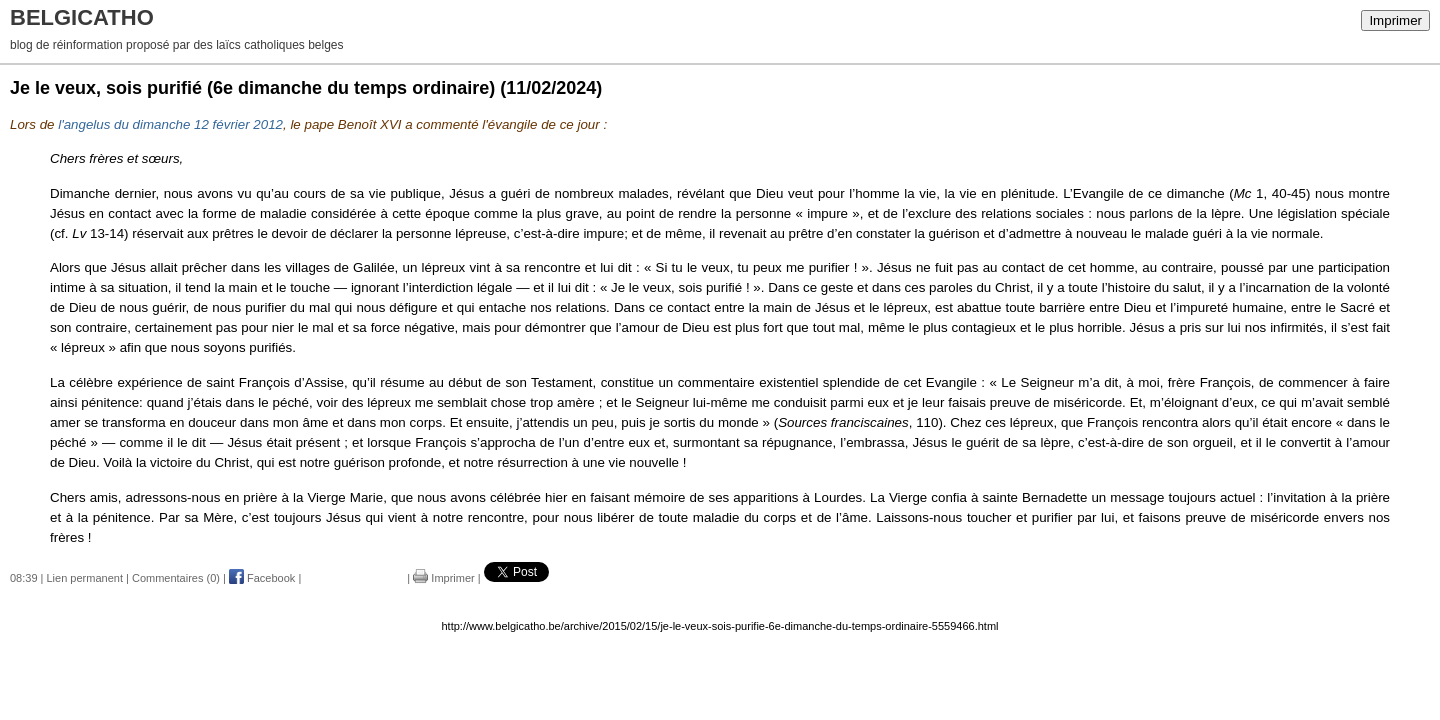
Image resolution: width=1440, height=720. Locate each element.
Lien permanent (85, 578)
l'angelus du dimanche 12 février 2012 (170, 124)
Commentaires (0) (176, 578)
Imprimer (1395, 20)
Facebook (262, 578)
